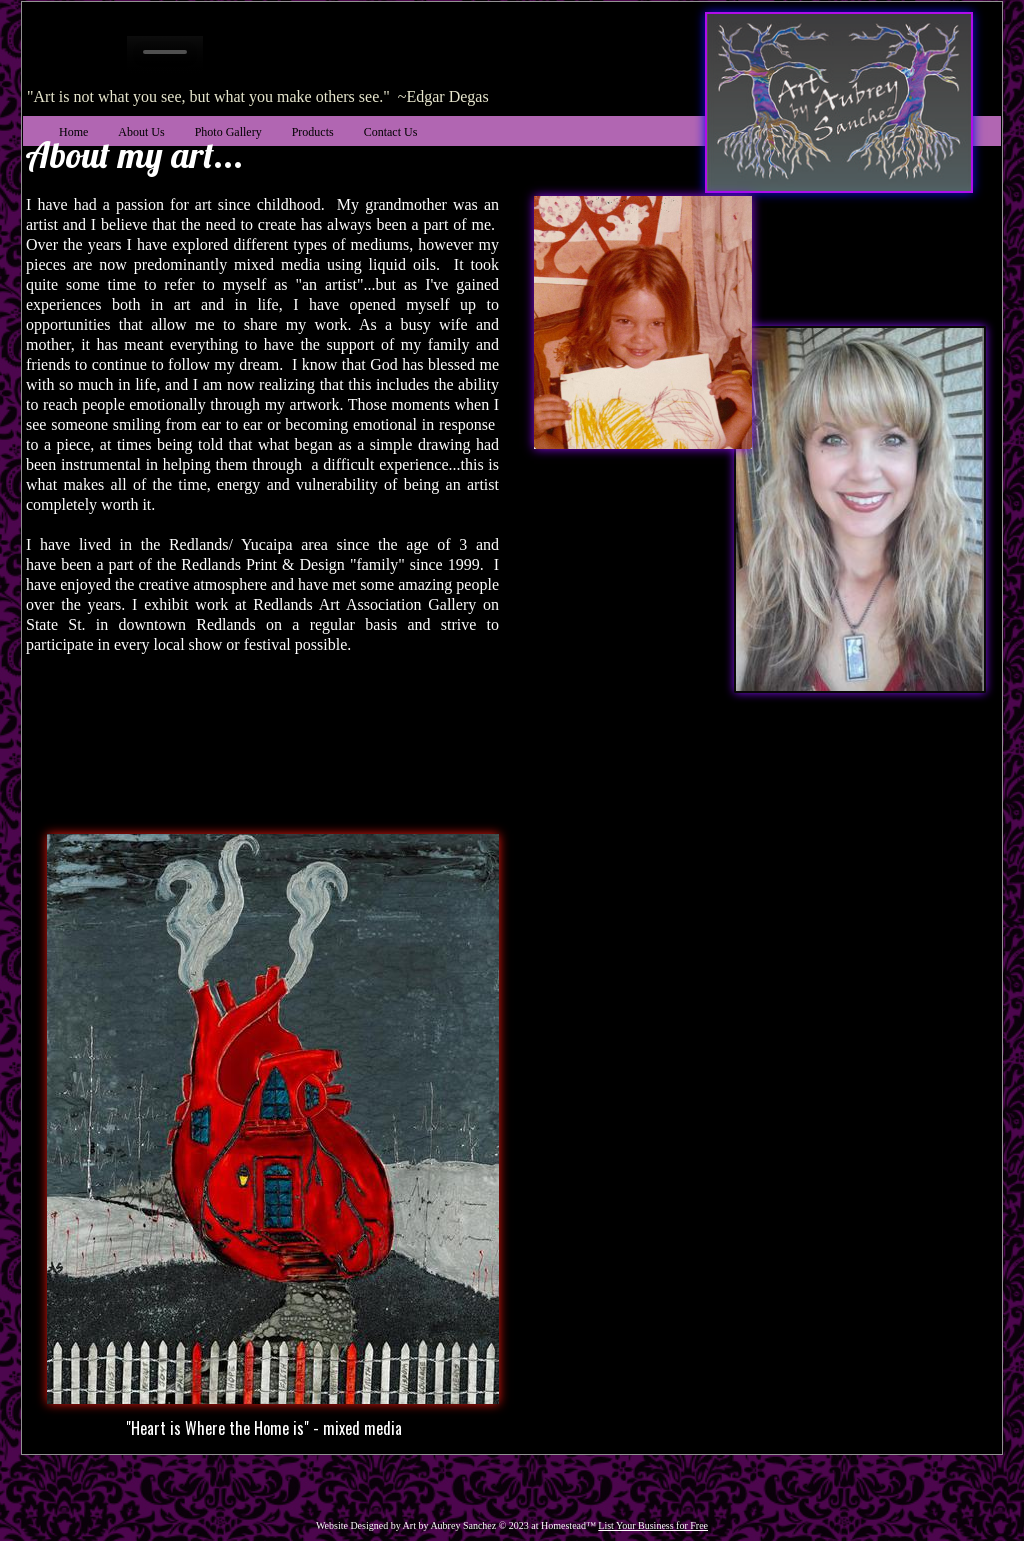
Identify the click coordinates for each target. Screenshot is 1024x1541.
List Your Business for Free (653, 1525)
